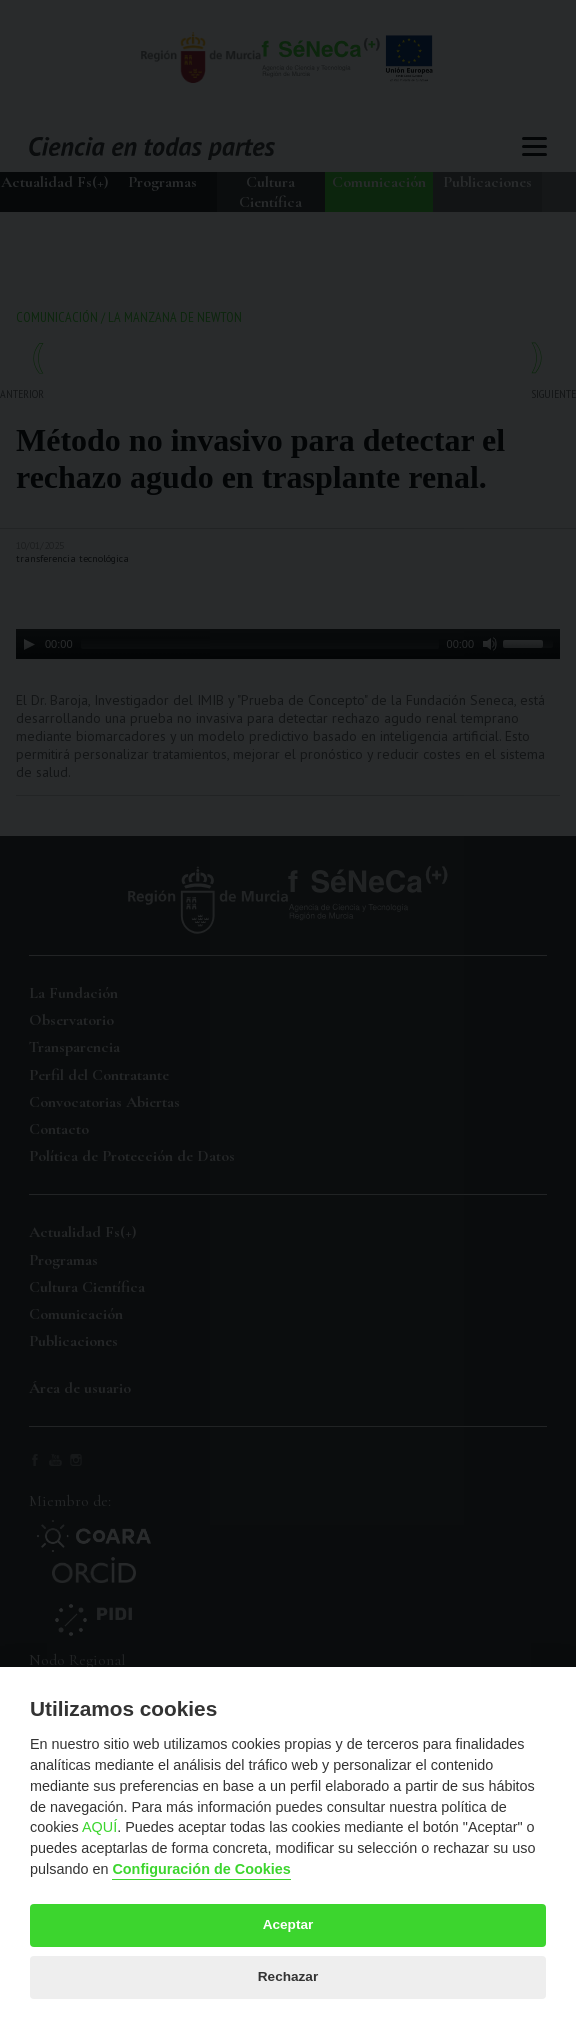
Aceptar (288, 1924)
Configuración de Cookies (201, 1869)
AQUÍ (99, 1827)
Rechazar (288, 1976)
